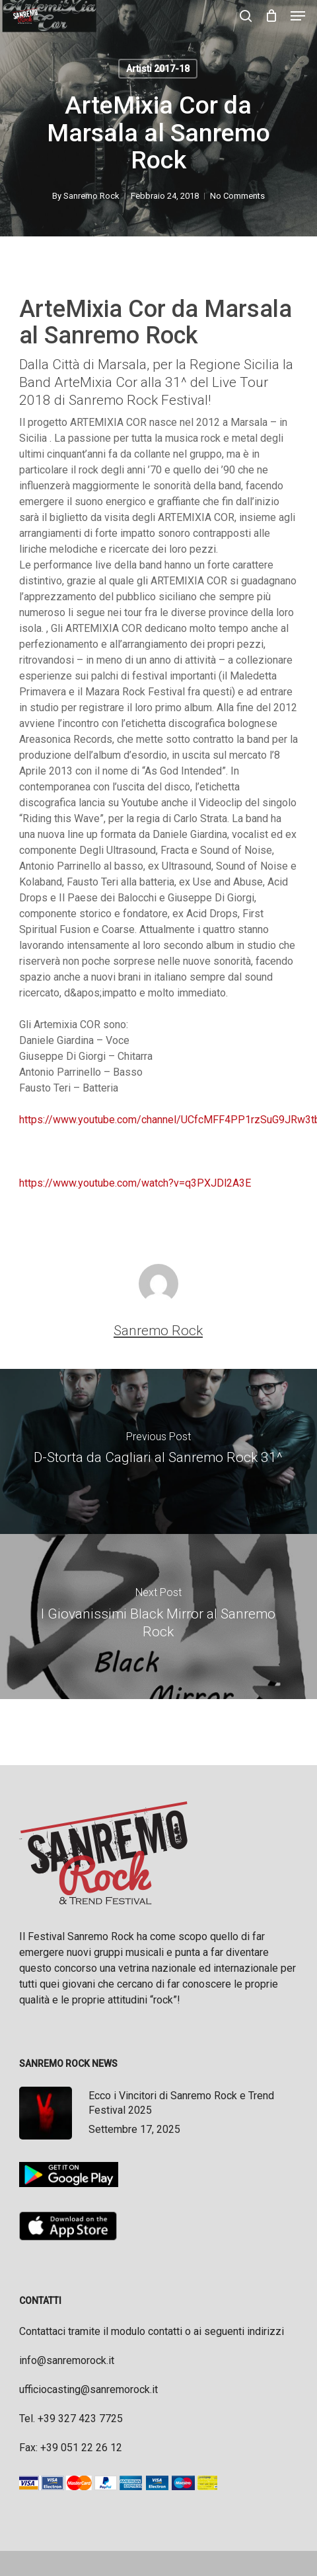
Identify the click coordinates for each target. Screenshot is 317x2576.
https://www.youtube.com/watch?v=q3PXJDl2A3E (135, 1183)
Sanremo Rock (91, 196)
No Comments (237, 196)
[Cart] (271, 16)
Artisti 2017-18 (158, 68)
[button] (298, 15)
